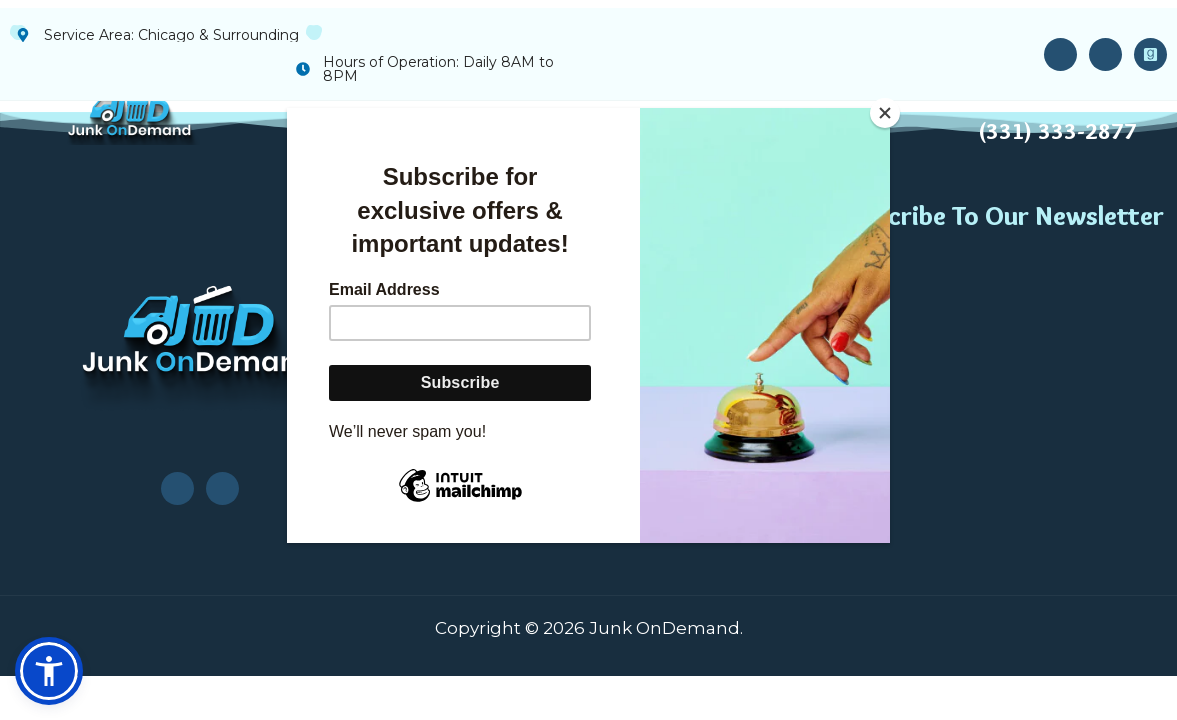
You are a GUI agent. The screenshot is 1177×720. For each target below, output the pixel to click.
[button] (49, 671)
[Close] (885, 113)
